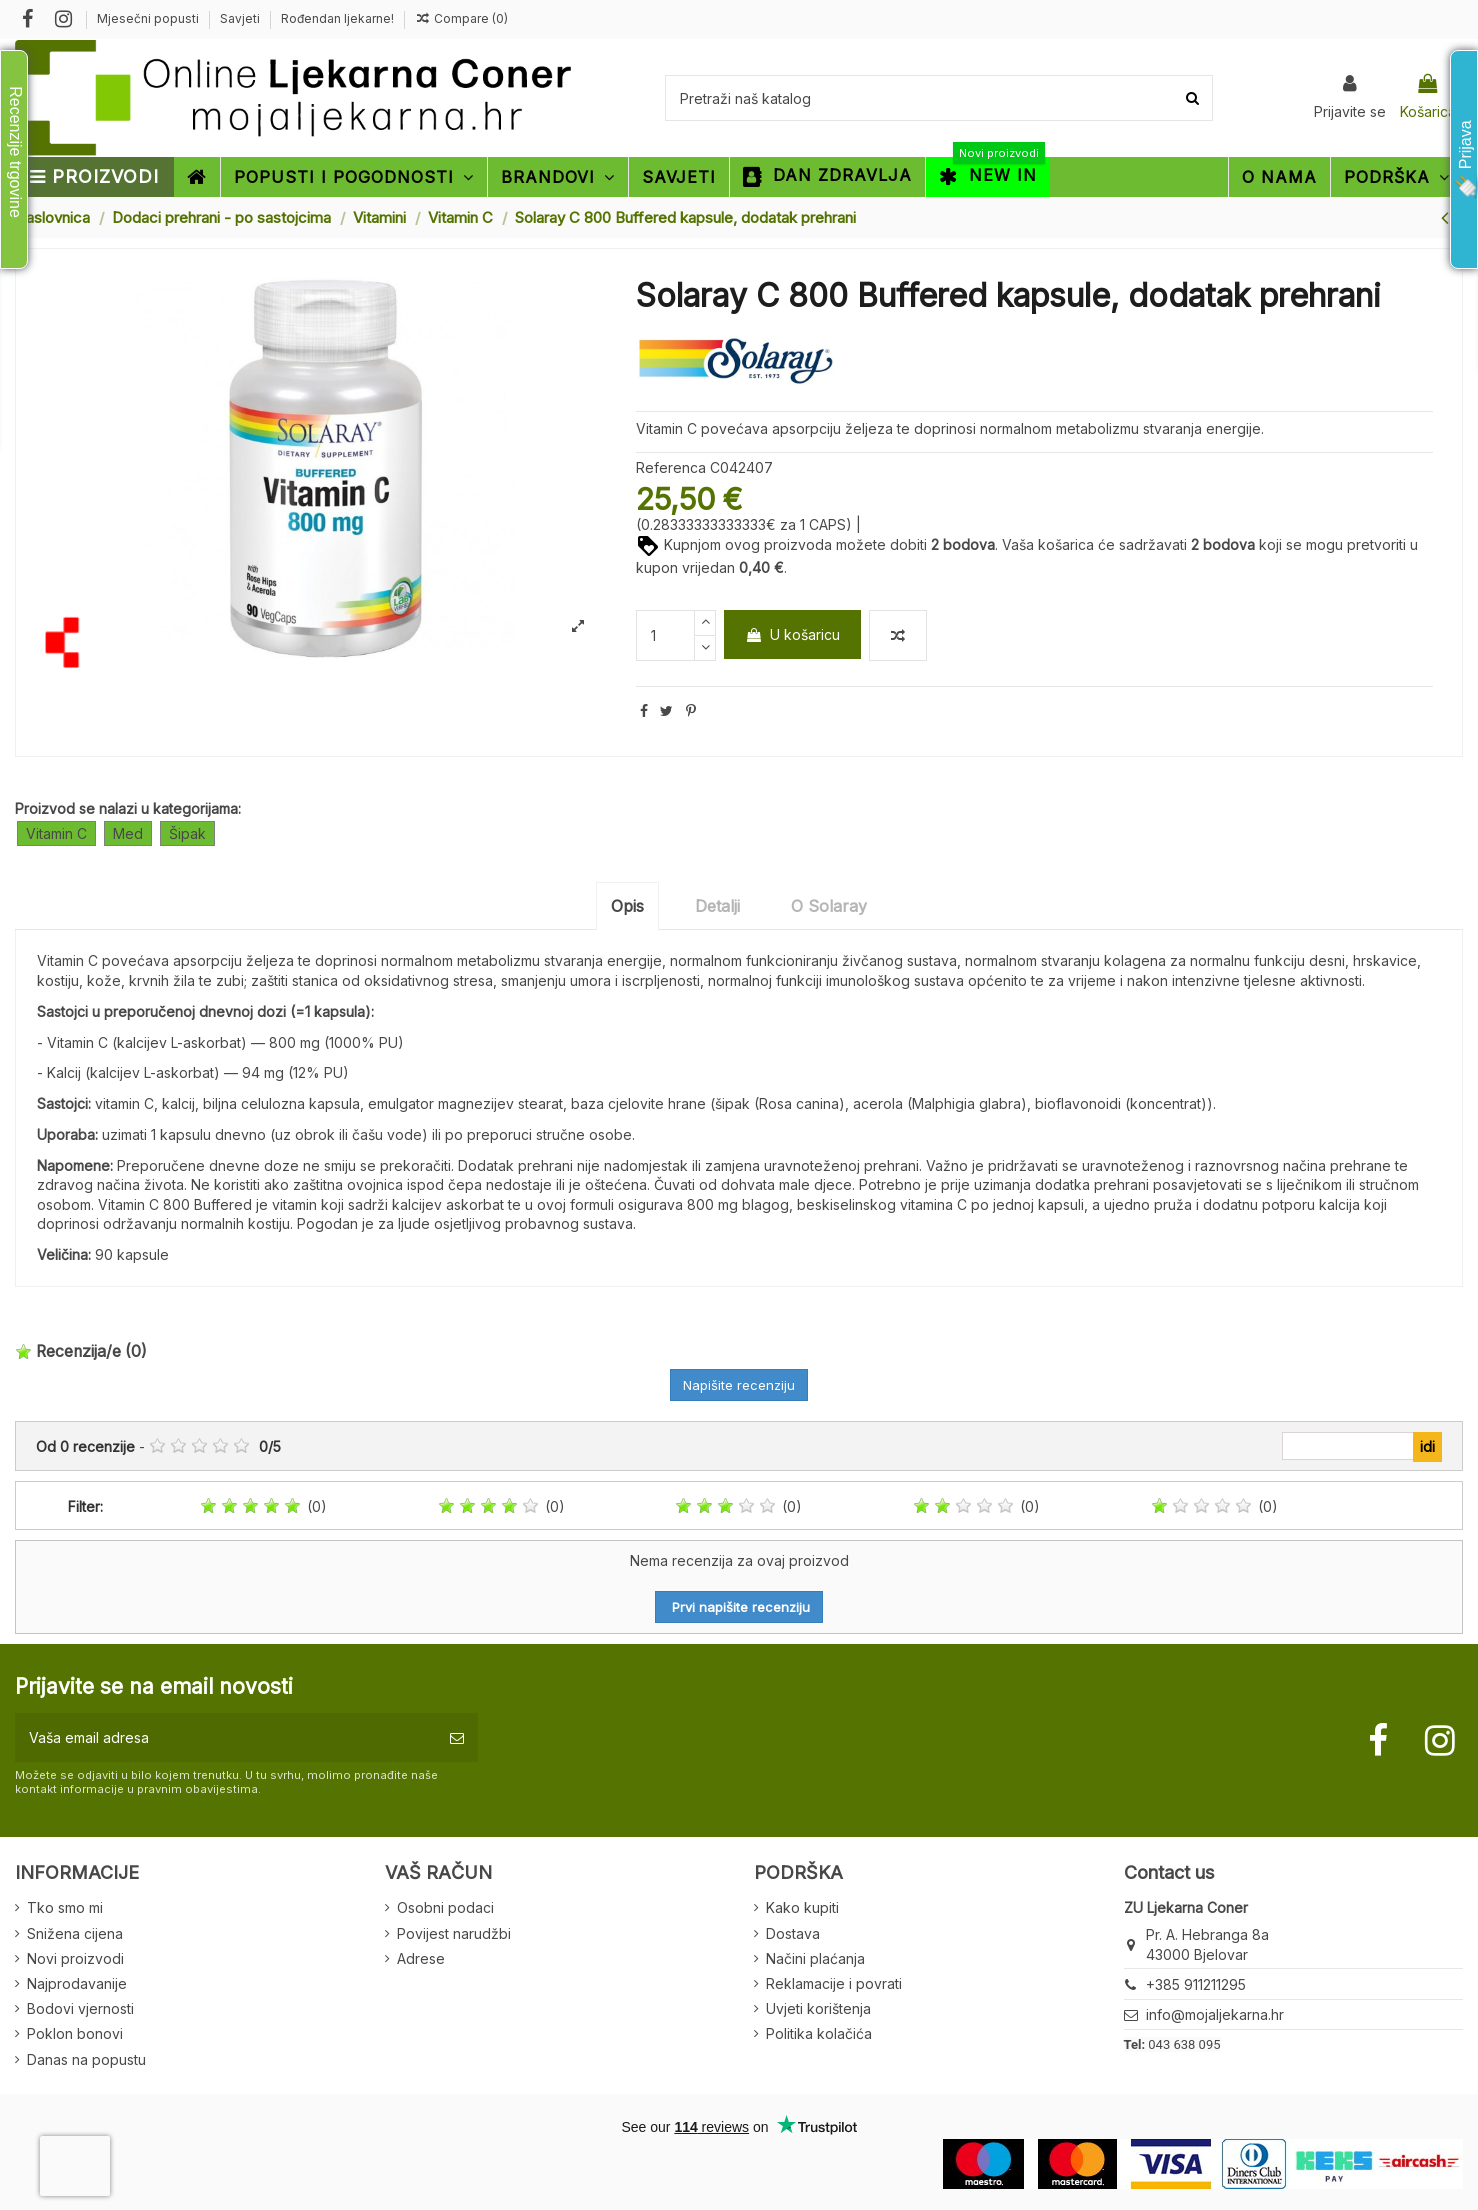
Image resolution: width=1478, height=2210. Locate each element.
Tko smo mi (65, 1907)
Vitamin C (56, 833)
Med (128, 833)
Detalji (717, 906)
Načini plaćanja (815, 1958)
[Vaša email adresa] (225, 1737)
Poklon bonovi (75, 2033)
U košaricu (792, 634)
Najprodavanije (77, 1983)
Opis (627, 906)
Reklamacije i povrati (834, 1983)
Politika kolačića (819, 2033)
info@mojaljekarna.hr (1215, 2014)
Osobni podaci (445, 1907)
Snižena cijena (75, 1933)
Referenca (671, 467)
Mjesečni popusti (149, 18)
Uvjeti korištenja (818, 2008)
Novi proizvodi (75, 1958)
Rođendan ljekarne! (337, 18)
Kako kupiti (802, 1907)
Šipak (187, 833)
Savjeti (241, 18)
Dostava (793, 1933)
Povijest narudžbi (454, 1933)
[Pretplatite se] (457, 1737)
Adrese (421, 1958)
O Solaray (829, 906)
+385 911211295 (1196, 1984)
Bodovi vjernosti (80, 2008)
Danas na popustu (86, 2059)
